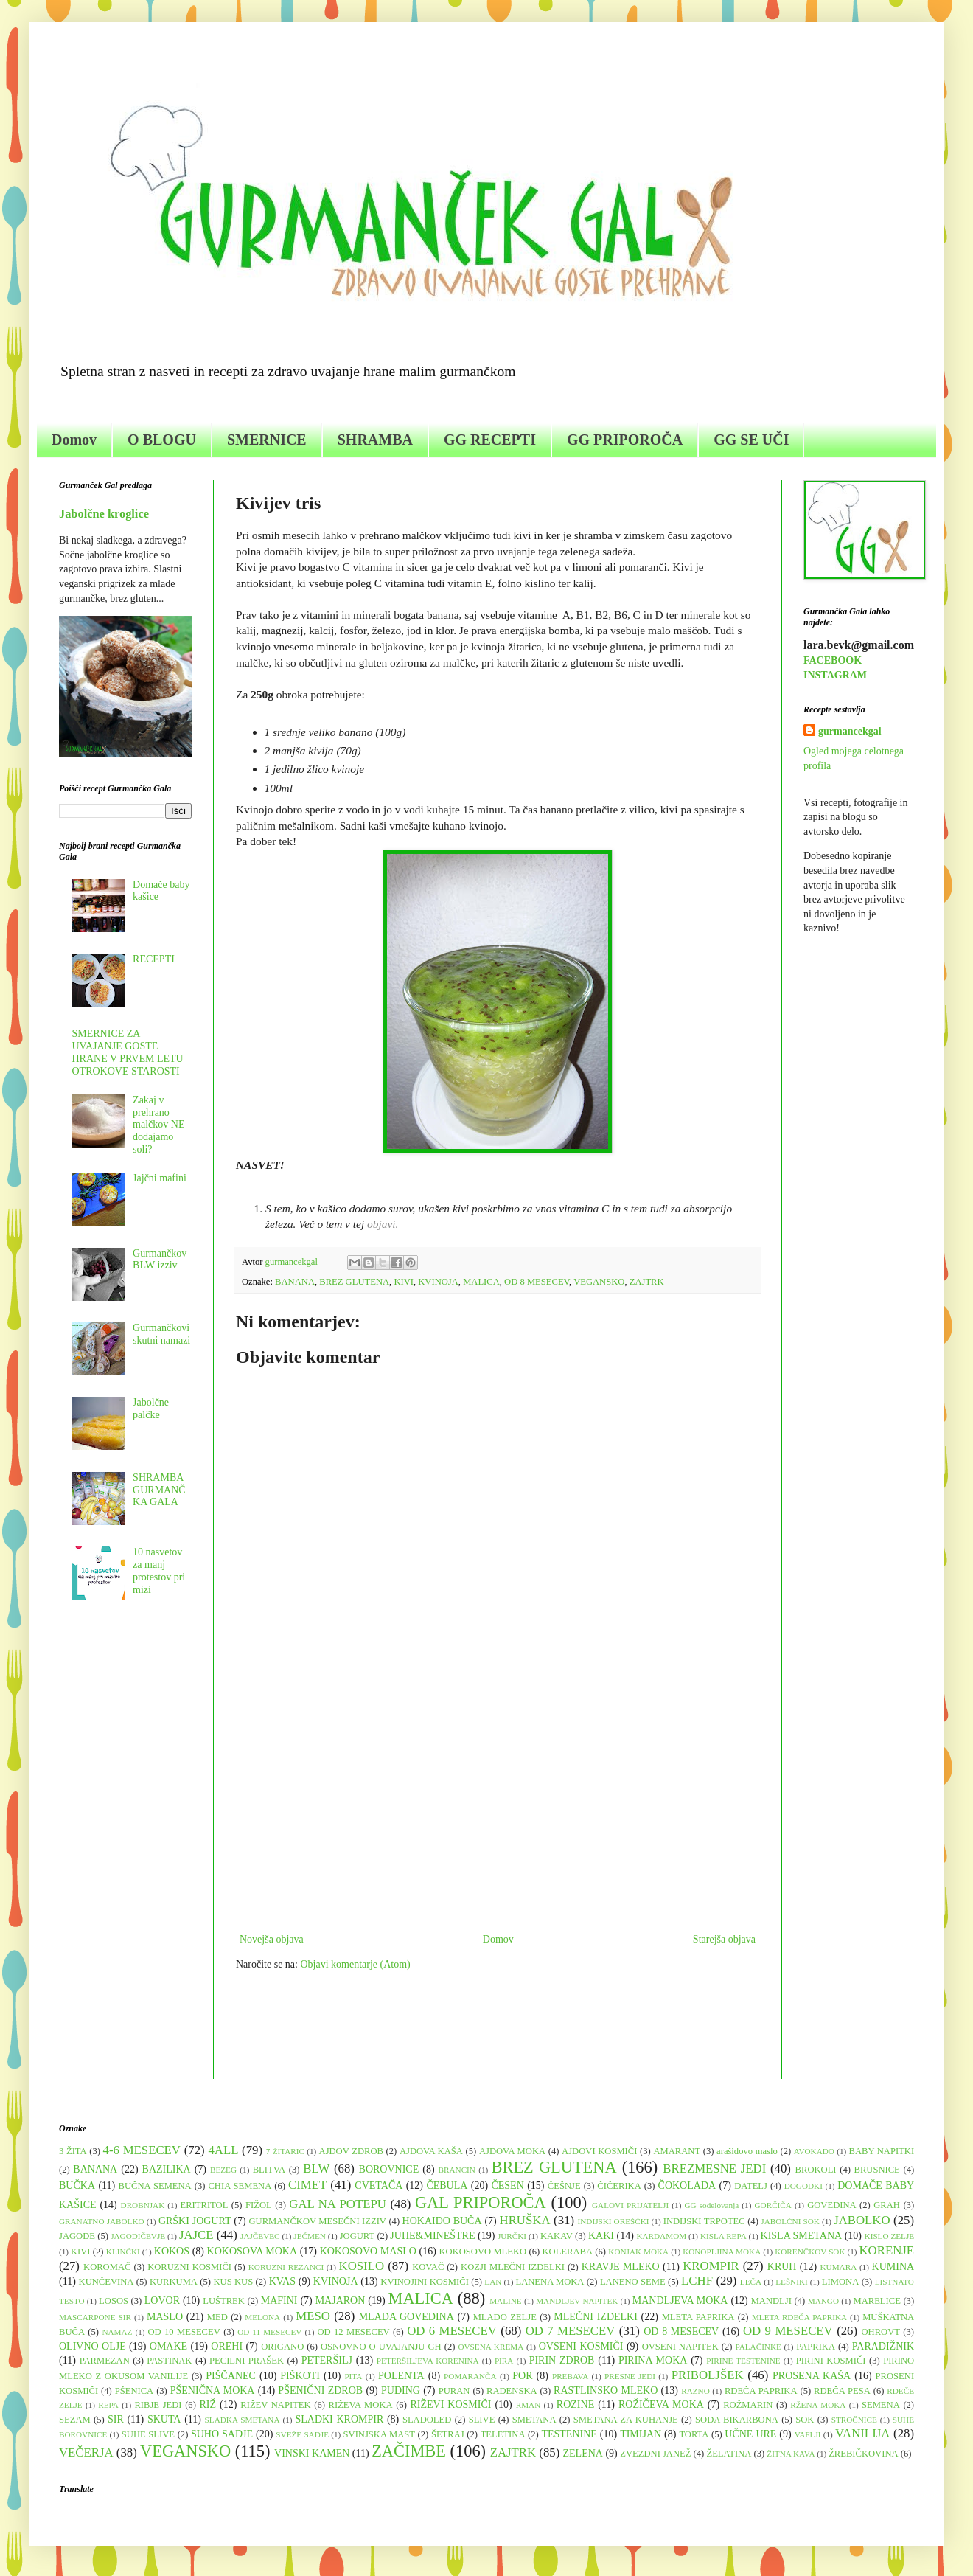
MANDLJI (771, 2301)
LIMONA (840, 2282)
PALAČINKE (758, 2346)
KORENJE (886, 2250)
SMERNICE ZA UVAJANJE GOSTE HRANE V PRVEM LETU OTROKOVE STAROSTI (128, 1052)
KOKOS (171, 2251)
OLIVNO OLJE (92, 2346)
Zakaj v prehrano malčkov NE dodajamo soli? (158, 1124)
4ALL (223, 2150)
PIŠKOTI (300, 2375)
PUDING (400, 2390)
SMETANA (534, 2419)
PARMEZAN (105, 2360)
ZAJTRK (647, 1282)
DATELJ (750, 2186)
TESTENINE (568, 2434)
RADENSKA (511, 2391)
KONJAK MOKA (638, 2251)
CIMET (307, 2185)
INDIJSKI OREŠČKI (613, 2221)
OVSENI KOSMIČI (581, 2346)
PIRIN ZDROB (562, 2360)
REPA (108, 2404)
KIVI (404, 1282)
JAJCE (196, 2235)
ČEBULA (446, 2185)
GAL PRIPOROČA (480, 2202)
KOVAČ (428, 2267)
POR (522, 2375)
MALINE (505, 2300)
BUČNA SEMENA (155, 2186)
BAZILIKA (166, 2169)
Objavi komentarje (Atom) (355, 1964)
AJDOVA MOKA (512, 2151)
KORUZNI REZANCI (286, 2267)
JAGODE (77, 2236)
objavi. (382, 1224)
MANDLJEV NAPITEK (577, 2300)
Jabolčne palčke (151, 1408)
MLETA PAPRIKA (698, 2317)
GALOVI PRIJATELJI (630, 2205)
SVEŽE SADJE (302, 2434)
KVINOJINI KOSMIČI (424, 2282)
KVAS (282, 2281)
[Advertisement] (497, 1808)
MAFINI (279, 2300)
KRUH (782, 2266)
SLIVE (482, 2419)
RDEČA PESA (842, 2391)
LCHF (697, 2281)
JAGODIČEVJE (138, 2236)
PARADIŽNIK (883, 2346)
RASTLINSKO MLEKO (606, 2390)
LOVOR (162, 2300)
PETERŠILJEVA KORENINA (428, 2360)
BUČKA (77, 2185)
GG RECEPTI (490, 439)
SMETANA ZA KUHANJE (625, 2419)
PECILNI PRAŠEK (246, 2360)
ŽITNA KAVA (791, 2453)
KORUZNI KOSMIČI (189, 2267)
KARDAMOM (661, 2236)
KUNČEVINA (106, 2282)
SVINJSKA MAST (379, 2434)
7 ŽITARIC (285, 2151)
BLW (316, 2169)
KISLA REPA (723, 2236)
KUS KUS (233, 2282)
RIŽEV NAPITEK (275, 2405)
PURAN (454, 2391)
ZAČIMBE (409, 2451)
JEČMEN (309, 2236)
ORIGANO (282, 2346)
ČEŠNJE (564, 2186)
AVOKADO (814, 2151)
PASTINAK (169, 2360)
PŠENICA (134, 2391)
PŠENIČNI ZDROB (320, 2390)
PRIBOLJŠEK (708, 2375)
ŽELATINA (728, 2453)
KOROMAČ (106, 2267)
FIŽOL (258, 2205)
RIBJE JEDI (157, 2405)
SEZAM (75, 2419)
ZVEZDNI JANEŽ (655, 2453)
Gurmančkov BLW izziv (159, 1259)
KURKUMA (174, 2282)
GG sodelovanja (712, 2205)
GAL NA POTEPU (337, 2204)
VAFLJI (808, 2434)
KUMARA (838, 2267)
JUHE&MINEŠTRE (432, 2235)
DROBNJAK (143, 2205)
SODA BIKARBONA (736, 2419)
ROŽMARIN (748, 2405)
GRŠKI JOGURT (194, 2220)
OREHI (227, 2346)
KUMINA (893, 2266)
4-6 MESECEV (142, 2150)
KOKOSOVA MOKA (252, 2251)
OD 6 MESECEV (452, 2331)
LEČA (750, 2281)
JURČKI (512, 2236)
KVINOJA (438, 1282)
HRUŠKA (525, 2220)
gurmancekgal (850, 731)
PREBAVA (570, 2376)
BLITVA (269, 2169)
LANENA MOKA (549, 2282)
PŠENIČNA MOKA (212, 2390)
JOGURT (357, 2236)
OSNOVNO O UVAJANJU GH (381, 2346)
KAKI (601, 2235)
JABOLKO (862, 2220)
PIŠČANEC (231, 2375)
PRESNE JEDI (629, 2376)
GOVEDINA (831, 2205)
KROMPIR (711, 2266)
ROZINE (575, 2404)
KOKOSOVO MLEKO (482, 2251)
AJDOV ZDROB (351, 2151)
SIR (116, 2419)
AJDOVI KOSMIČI (599, 2151)
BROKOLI (816, 2169)
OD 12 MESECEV (353, 2332)
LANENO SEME (633, 2282)
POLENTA (401, 2375)
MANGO (823, 2300)
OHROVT (881, 2332)
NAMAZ (117, 2331)
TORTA (693, 2434)
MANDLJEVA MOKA (680, 2300)
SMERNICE (267, 439)
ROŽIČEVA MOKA (661, 2404)
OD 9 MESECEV (788, 2331)
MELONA (262, 2317)
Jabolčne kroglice (104, 514)
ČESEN (507, 2185)
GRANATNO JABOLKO (101, 2221)
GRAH (886, 2205)
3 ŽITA (73, 2151)
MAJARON (340, 2300)
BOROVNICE (389, 2169)
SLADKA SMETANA (242, 2419)
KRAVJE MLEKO (621, 2266)
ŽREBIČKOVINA (863, 2453)
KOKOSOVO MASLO (368, 2251)
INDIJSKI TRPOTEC (704, 2221)
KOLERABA (567, 2251)
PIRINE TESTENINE (743, 2360)
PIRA (504, 2360)
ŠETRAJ (447, 2434)
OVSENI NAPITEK (680, 2346)
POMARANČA (470, 2376)
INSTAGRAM (835, 675)
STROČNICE (854, 2419)
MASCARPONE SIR (95, 2317)
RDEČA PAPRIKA (761, 2391)
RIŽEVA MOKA (361, 2405)
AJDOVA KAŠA (431, 2151)
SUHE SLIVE (148, 2434)
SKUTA (164, 2419)
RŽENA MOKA (817, 2404)
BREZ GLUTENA (354, 1282)
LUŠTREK (224, 2301)
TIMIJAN (640, 2434)
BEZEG (223, 2169)
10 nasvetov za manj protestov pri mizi (159, 1570)
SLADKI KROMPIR (339, 2419)
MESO (313, 2316)
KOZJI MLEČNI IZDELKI (513, 2267)
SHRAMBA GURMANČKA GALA (159, 1490)
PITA (353, 2376)
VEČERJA (86, 2452)
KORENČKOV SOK (810, 2251)
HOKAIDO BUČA (442, 2220)
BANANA (295, 1282)
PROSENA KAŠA (812, 2375)
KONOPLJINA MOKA (722, 2251)
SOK (804, 2419)
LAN (492, 2281)
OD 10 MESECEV (184, 2332)
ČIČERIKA (619, 2186)
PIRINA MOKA (652, 2360)
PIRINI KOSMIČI (831, 2360)
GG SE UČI (751, 439)
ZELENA (583, 2453)
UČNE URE (750, 2434)
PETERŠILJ (326, 2360)
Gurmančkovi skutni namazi (161, 1334)
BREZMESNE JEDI (714, 2169)
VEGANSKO (598, 1282)
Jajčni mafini (159, 1178)
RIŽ (207, 2404)
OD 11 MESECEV (269, 2331)
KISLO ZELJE (890, 2236)
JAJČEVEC (259, 2236)
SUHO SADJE (222, 2434)
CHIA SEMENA (239, 2186)
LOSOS (113, 2301)
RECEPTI (154, 959)
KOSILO (362, 2266)
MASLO (165, 2316)
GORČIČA (773, 2205)
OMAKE (168, 2346)
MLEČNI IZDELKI (596, 2316)
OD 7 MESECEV (570, 2331)
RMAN (528, 2404)
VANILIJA (862, 2433)
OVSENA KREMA (490, 2346)
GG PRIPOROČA (625, 439)
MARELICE (876, 2301)
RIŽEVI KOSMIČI (450, 2404)
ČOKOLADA (687, 2185)
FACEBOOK (832, 660)
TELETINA (503, 2434)
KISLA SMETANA (802, 2235)
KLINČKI (123, 2251)
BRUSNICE (877, 2169)
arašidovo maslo (747, 2151)
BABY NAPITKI (882, 2151)
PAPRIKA (815, 2346)
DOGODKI (803, 2185)
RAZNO (695, 2390)
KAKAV (556, 2236)
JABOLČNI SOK (790, 2221)
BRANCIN (457, 2169)
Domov (74, 439)
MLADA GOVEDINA (406, 2316)
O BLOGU (162, 439)
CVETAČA (378, 2185)
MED (217, 2317)
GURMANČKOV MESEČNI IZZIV (317, 2221)
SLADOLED (426, 2419)
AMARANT (676, 2151)
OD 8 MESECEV (536, 1282)
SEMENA (881, 2405)
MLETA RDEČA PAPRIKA (799, 2317)
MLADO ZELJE (505, 2317)
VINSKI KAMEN (311, 2453)
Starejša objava (724, 1939)
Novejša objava (272, 1939)
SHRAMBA (375, 439)
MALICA (481, 1282)
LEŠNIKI (791, 2281)
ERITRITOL (205, 2205)
